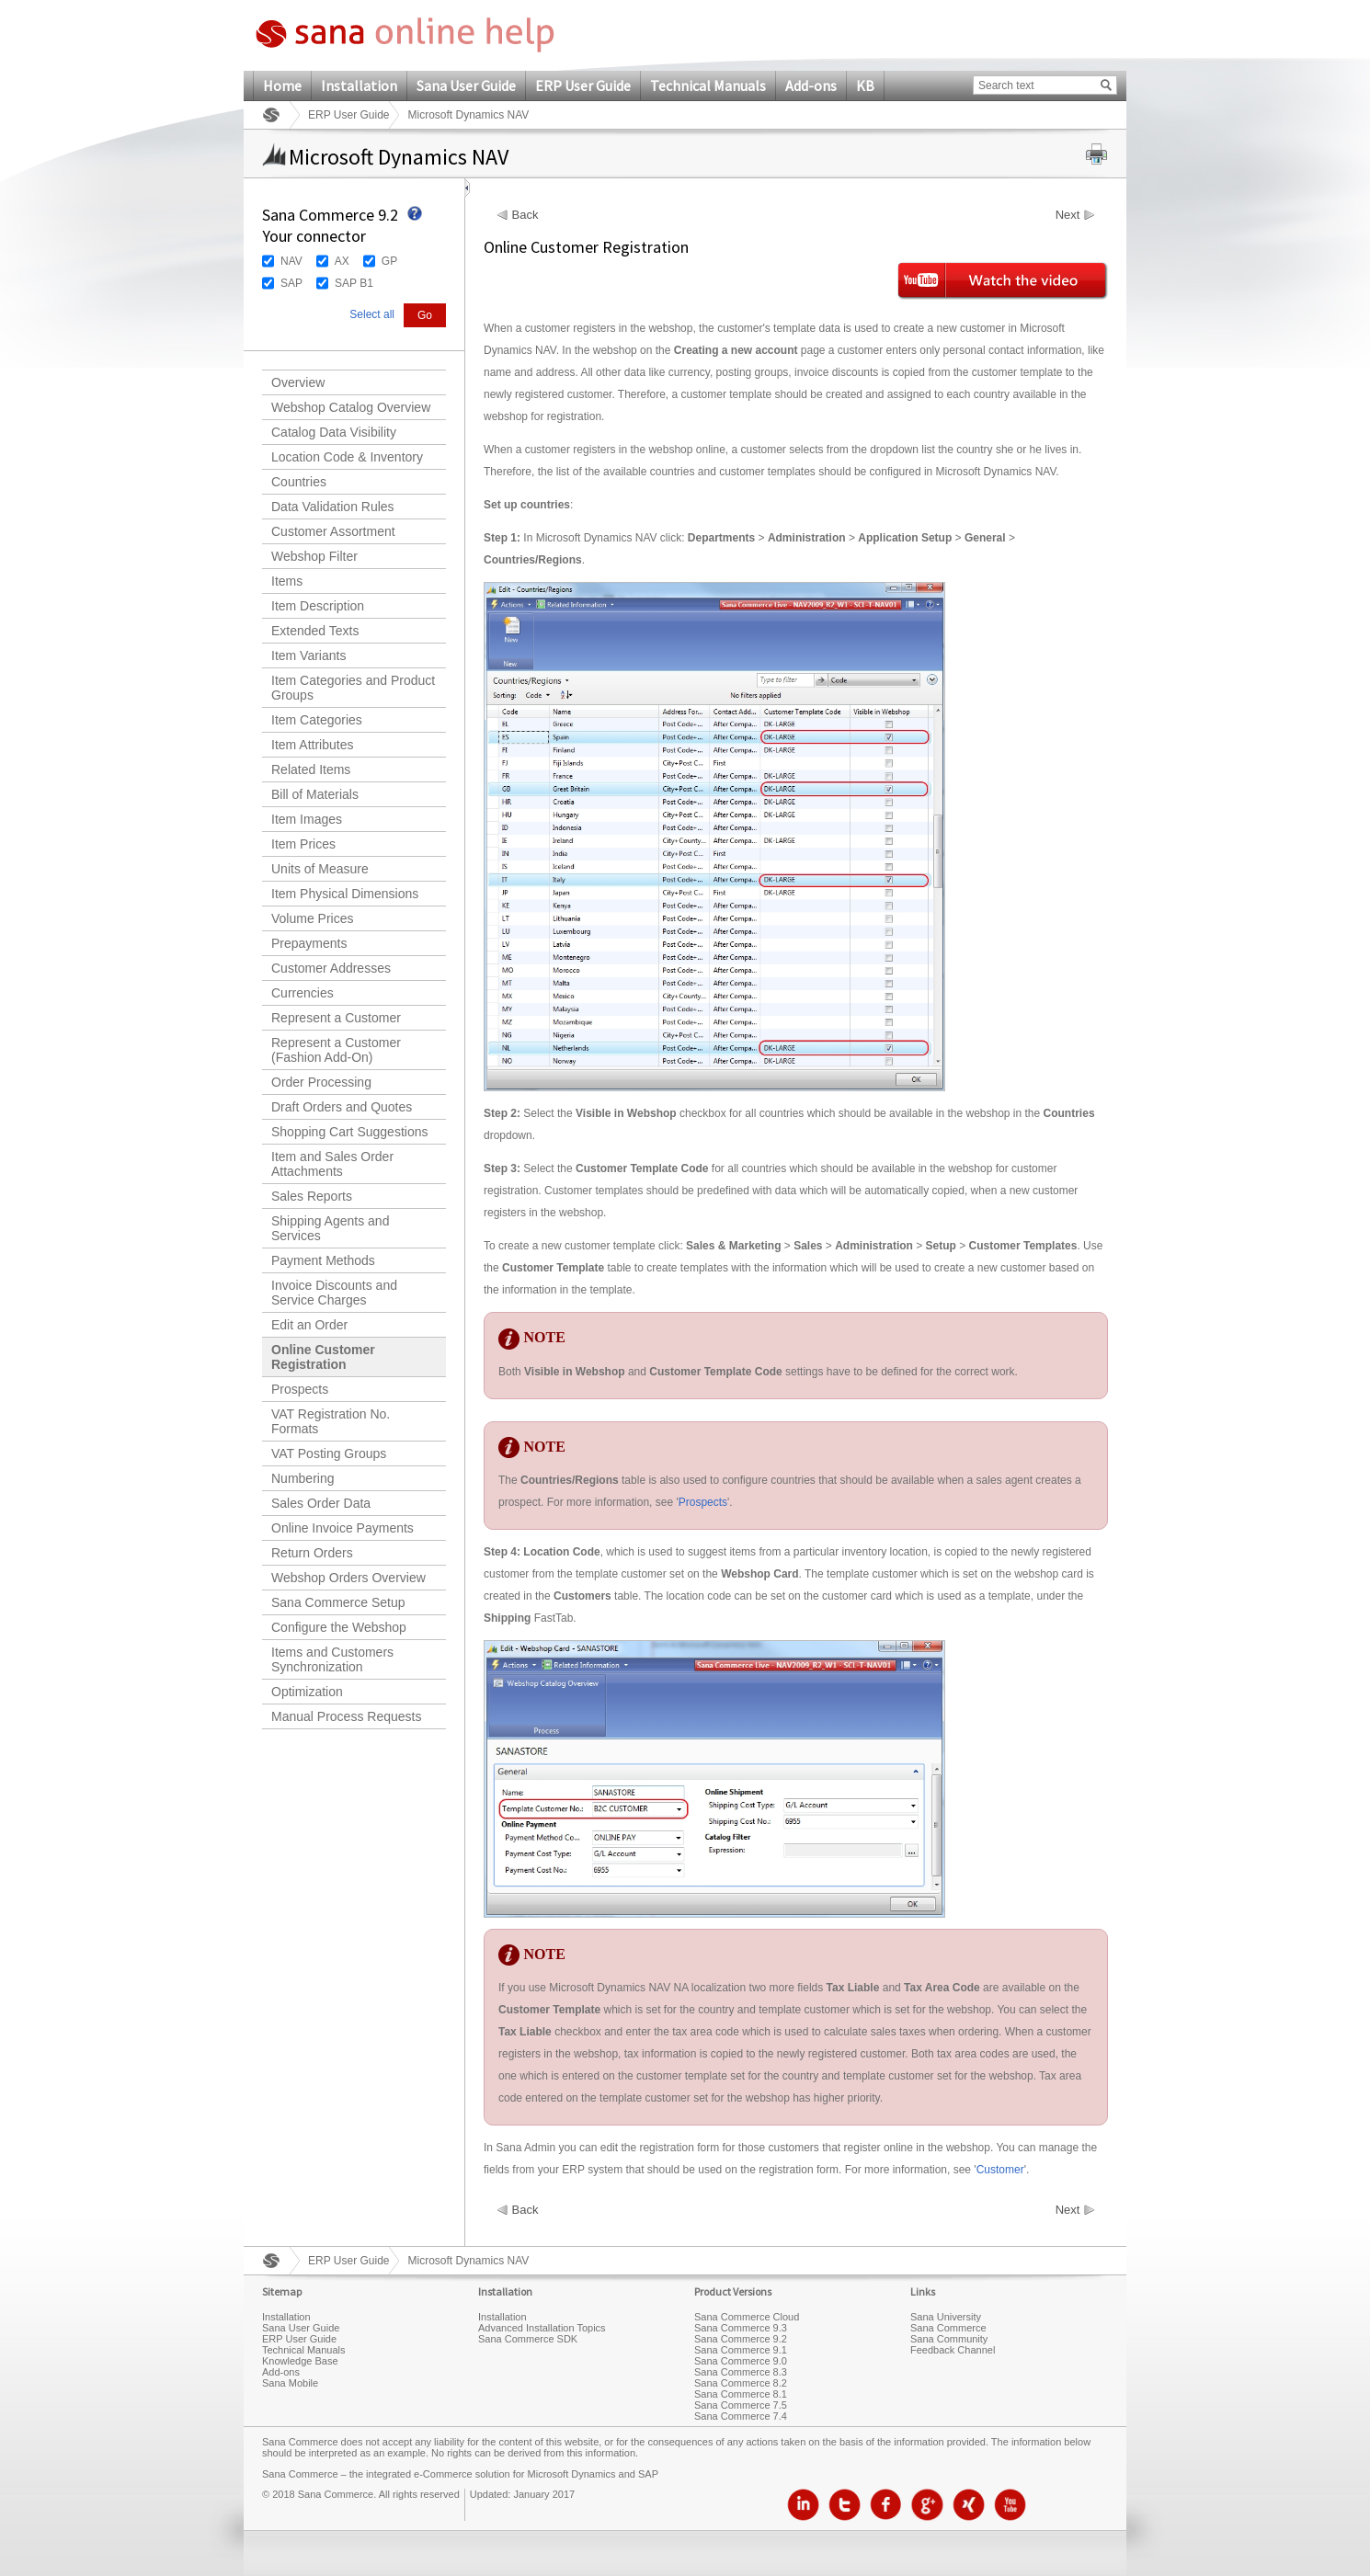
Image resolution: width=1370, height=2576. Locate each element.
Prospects (299, 1389)
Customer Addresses (331, 968)
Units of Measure (320, 868)
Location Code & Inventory (347, 457)
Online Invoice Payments (342, 1528)
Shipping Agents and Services (330, 1228)
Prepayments (309, 943)
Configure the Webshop (338, 1627)
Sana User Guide (466, 85)
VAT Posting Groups (328, 1453)
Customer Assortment (333, 531)
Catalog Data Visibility (333, 432)
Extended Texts (315, 630)
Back (525, 215)
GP (389, 261)
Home (282, 85)
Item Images (306, 819)
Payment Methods (323, 1260)
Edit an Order (309, 1324)
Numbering (302, 1478)
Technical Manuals (708, 85)
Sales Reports (311, 1196)
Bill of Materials (315, 794)
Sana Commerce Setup (338, 1602)
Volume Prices (312, 918)
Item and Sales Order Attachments (332, 1164)
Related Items (310, 769)
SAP (291, 283)
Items (287, 581)
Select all (371, 314)
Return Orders (312, 1552)
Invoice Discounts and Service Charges (334, 1292)
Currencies (302, 993)
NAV (291, 261)
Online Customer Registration (323, 1357)
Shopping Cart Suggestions (349, 1131)
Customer (1000, 2169)
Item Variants (308, 655)
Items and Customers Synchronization (332, 1659)
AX (342, 261)
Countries (298, 481)
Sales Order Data (321, 1503)
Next (1068, 215)
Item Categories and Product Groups (353, 687)
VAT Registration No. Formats (330, 1421)
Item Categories (316, 719)
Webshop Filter (314, 556)
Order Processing (321, 1082)
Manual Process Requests (346, 1716)
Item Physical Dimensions (344, 893)
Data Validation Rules (332, 506)
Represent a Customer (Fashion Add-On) (336, 1050)
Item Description (317, 605)
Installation (359, 85)
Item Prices (303, 844)
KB (865, 85)
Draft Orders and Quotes (341, 1107)
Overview (298, 382)
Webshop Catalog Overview (350, 407)
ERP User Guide (583, 85)
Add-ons (811, 85)
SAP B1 (354, 283)
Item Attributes (312, 744)
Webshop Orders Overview (348, 1577)
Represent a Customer (336, 1017)
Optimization (307, 1691)
